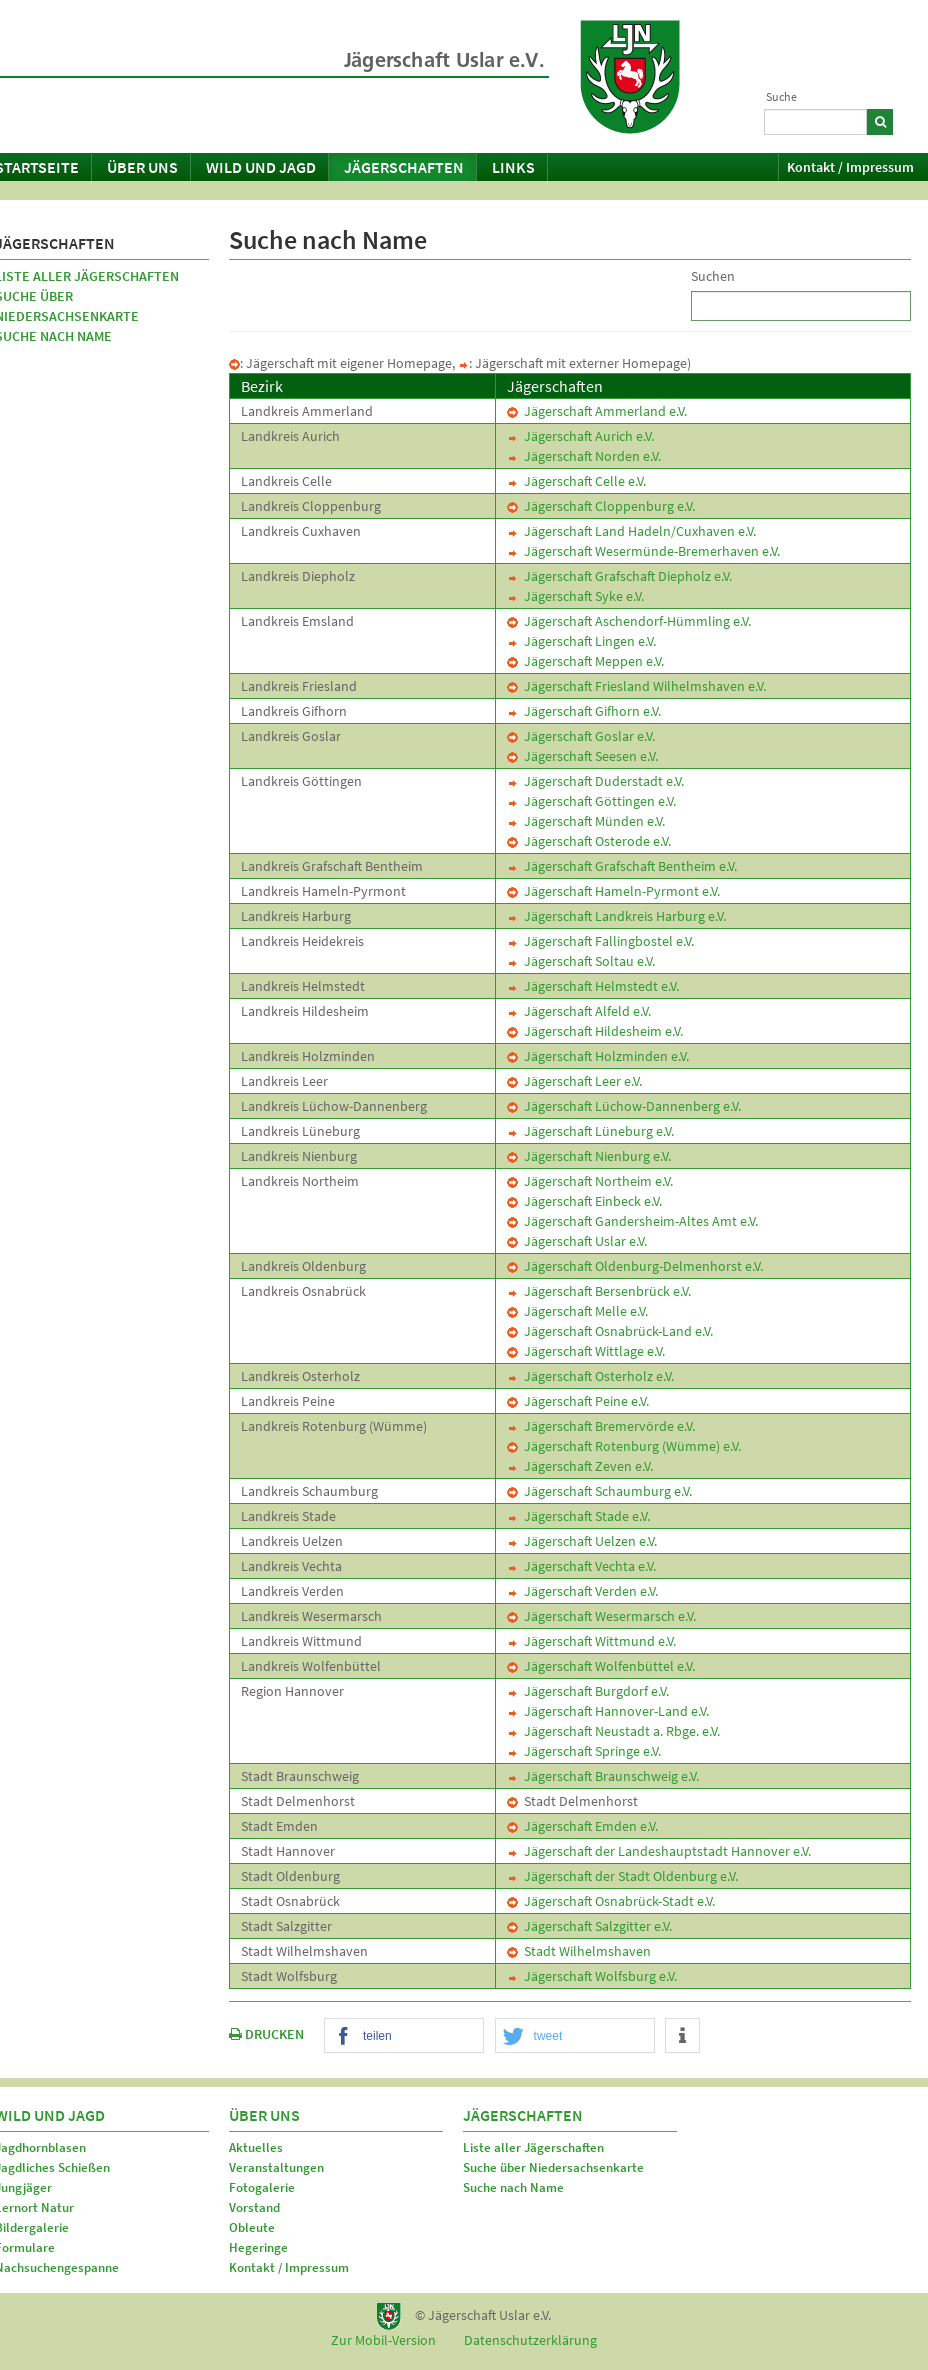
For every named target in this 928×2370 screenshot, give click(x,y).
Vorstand (254, 2207)
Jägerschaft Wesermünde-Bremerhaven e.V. (643, 551)
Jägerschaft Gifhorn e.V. (584, 711)
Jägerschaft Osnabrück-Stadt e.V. (611, 1901)
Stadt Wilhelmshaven (579, 1951)
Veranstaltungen (276, 2167)
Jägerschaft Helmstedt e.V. (593, 986)
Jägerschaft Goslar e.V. (581, 736)
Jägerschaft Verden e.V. (582, 1591)
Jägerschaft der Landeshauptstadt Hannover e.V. (659, 1851)
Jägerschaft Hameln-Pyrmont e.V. (613, 891)
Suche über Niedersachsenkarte (553, 2167)
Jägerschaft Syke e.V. (575, 596)
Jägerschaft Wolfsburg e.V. (592, 1976)
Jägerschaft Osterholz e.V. (590, 1376)
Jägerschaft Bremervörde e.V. (601, 1426)
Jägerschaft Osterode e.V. (589, 841)
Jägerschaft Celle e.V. (576, 481)
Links (513, 167)
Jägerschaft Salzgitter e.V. (589, 1926)
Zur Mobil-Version (383, 2340)
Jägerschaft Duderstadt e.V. (595, 781)
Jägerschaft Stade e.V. (578, 1516)
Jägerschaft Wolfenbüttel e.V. (601, 1666)
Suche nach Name (513, 2187)
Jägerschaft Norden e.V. (584, 456)
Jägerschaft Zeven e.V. (580, 1466)
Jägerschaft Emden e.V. (582, 1826)
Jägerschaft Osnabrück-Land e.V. (610, 1331)
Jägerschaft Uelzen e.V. (582, 1541)
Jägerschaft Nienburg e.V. (589, 1156)
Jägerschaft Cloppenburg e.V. (601, 506)
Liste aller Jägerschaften (533, 2147)
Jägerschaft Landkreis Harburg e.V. (616, 916)
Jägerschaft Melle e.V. (577, 1311)
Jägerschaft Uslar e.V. (577, 1241)
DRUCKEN (266, 2034)
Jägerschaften (404, 167)
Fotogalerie (262, 2187)
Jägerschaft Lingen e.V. (581, 641)
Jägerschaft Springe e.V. (584, 1751)
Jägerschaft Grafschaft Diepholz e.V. (619, 576)
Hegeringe (258, 2247)
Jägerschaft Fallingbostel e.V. (600, 941)
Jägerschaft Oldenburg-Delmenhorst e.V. (635, 1266)
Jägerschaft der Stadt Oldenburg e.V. (622, 1876)
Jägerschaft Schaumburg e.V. (599, 1491)
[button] (404, 2036)
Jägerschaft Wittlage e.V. (586, 1351)
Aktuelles (256, 2147)
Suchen (713, 276)
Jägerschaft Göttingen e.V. (591, 801)
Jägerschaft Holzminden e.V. (598, 1056)
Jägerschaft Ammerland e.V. (597, 411)
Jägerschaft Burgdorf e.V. (588, 1691)
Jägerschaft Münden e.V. (586, 821)
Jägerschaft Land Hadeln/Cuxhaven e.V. (631, 531)
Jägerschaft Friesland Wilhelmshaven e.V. (636, 686)
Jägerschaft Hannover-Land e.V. (608, 1711)
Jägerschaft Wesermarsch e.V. (601, 1616)
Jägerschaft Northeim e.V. (590, 1181)
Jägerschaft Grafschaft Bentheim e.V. (622, 866)
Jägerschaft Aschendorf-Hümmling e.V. (629, 621)
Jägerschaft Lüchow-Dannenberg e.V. (624, 1106)
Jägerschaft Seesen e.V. (582, 756)
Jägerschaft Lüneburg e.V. (590, 1131)
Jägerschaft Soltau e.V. (581, 961)
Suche (781, 96)
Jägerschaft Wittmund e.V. (591, 1641)
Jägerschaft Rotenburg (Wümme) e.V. (624, 1446)
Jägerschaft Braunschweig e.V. (603, 1776)
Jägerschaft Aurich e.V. (580, 436)
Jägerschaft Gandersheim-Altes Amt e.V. (632, 1221)
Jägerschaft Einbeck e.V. (584, 1201)
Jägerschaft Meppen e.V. (585, 661)
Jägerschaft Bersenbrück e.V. (599, 1291)
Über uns (142, 167)
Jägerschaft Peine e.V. (578, 1401)
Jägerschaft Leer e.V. (574, 1081)
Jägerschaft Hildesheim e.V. (595, 1031)
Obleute (252, 2227)
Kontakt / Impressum (850, 167)
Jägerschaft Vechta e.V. (581, 1566)
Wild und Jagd (261, 167)
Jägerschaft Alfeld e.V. (579, 1011)
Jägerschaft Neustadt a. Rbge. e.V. (613, 1731)
